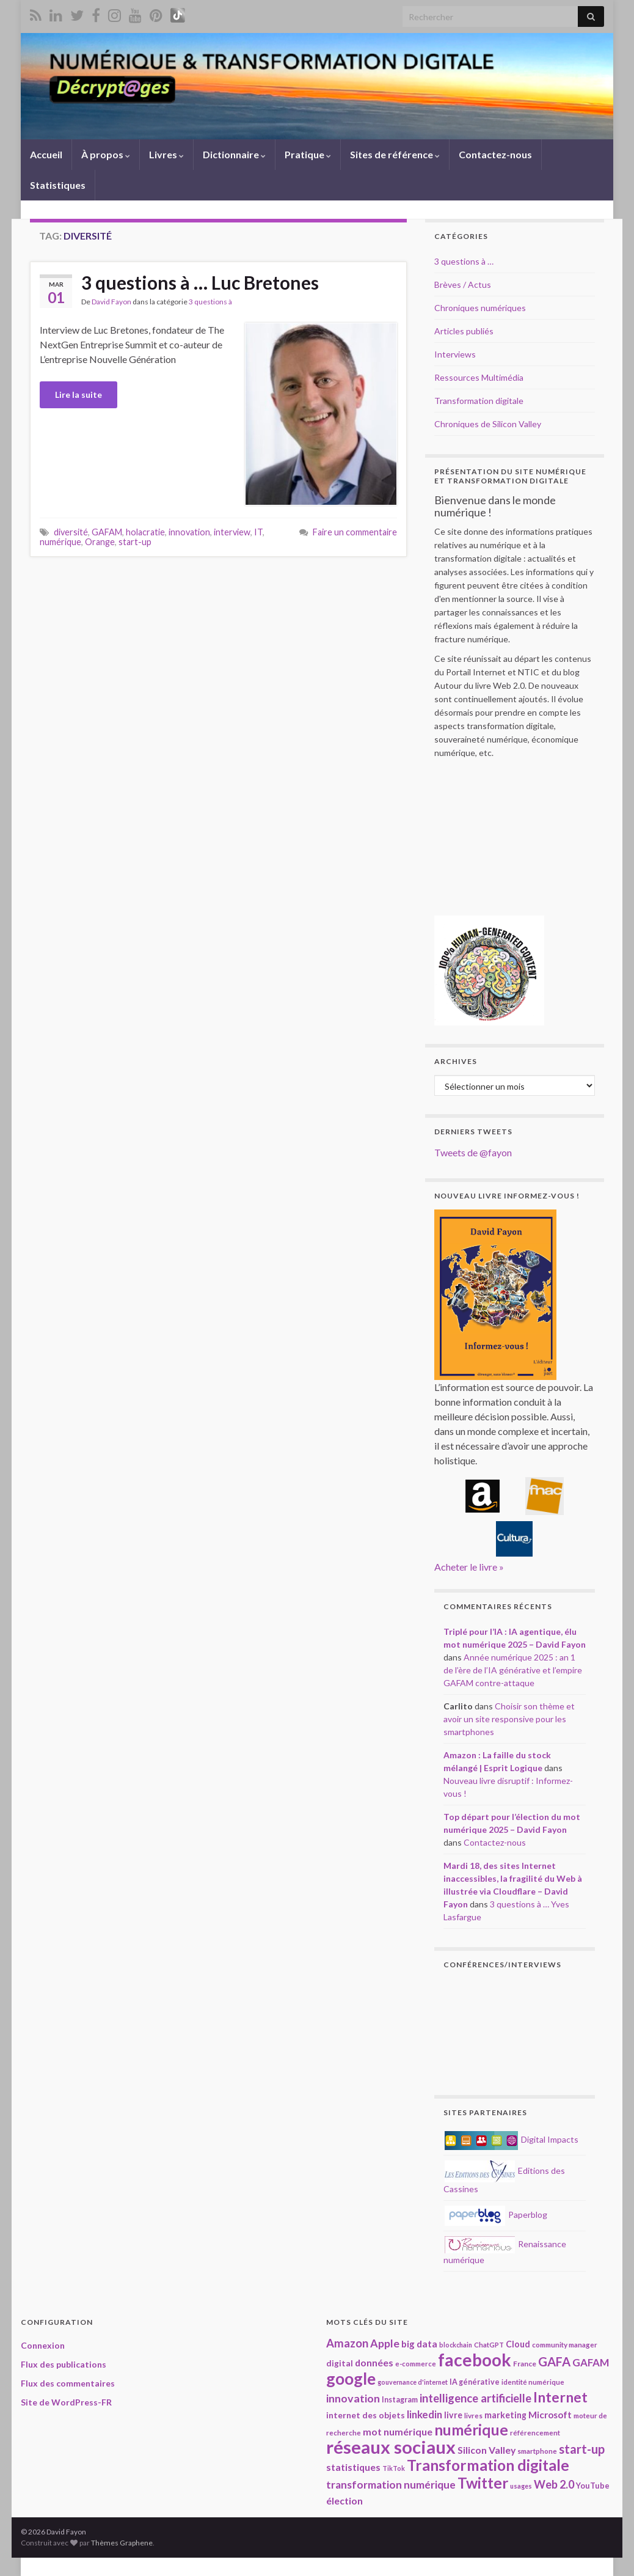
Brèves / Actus (462, 284)
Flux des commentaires (68, 2383)
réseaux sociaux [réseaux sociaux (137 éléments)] (391, 2446)
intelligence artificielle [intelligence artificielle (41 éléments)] (475, 2398)
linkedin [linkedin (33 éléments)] (424, 2414)
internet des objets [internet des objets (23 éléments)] (365, 2415)
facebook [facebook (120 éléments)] (474, 2359)
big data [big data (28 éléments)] (419, 2343)
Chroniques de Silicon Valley (487, 424)
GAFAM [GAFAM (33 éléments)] (590, 2362)
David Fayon (111, 301)
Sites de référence (395, 154)
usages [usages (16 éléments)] (521, 2486)
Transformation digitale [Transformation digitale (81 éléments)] (488, 2465)
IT (258, 532)
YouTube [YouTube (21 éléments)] (593, 2485)
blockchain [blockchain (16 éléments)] (455, 2345)
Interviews (455, 354)
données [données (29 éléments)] (374, 2362)
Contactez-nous (495, 154)
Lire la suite (78, 394)
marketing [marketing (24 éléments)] (505, 2415)
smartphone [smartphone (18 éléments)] (537, 2450)
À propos (105, 154)
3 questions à (210, 301)
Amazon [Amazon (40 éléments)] (347, 2343)
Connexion (43, 2345)
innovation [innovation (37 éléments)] (353, 2398)
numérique (60, 542)
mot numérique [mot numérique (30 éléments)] (397, 2431)
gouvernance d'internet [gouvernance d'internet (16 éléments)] (412, 2382)
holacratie (145, 532)
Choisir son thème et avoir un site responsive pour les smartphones (509, 1719)
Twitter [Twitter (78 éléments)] (482, 2483)
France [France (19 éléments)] (524, 2363)
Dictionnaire (234, 154)
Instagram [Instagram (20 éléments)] (400, 2399)
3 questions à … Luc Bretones (200, 282)
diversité (71, 532)
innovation (189, 532)
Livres (166, 154)
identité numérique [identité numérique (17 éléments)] (532, 2382)
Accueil (46, 154)
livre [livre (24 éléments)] (453, 2415)
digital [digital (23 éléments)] (339, 2363)
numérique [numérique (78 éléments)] (471, 2429)
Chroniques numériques (480, 308)
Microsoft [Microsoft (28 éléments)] (550, 2414)
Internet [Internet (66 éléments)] (560, 2396)
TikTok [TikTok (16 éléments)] (393, 2468)
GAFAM (107, 532)
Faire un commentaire (355, 532)
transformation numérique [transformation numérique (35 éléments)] (391, 2484)
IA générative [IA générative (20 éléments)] (475, 2382)
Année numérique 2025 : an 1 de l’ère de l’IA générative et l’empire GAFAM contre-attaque (512, 1670)
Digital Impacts (511, 2139)
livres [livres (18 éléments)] (473, 2415)
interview (232, 532)
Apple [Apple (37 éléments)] (384, 2343)
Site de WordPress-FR (66, 2402)
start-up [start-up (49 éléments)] (582, 2449)
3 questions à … (464, 261)
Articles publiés (464, 331)
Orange (100, 542)
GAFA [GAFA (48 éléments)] (554, 2361)
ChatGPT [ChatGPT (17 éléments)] (489, 2345)
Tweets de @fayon (473, 1152)
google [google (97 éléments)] (351, 2378)
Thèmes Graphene (122, 2542)
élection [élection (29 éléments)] (344, 2500)
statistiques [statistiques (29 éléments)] (353, 2467)
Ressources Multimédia (478, 377)
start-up (134, 542)
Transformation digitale (478, 400)
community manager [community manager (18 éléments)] (564, 2344)
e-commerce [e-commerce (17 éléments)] (415, 2364)
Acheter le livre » (469, 1566)
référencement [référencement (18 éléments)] (535, 2432)
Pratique (308, 154)
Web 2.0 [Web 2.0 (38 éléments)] (554, 2484)
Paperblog (496, 2214)
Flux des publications (63, 2364)
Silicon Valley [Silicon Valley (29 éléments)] (486, 2450)
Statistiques (58, 185)
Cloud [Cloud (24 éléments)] (518, 2344)
